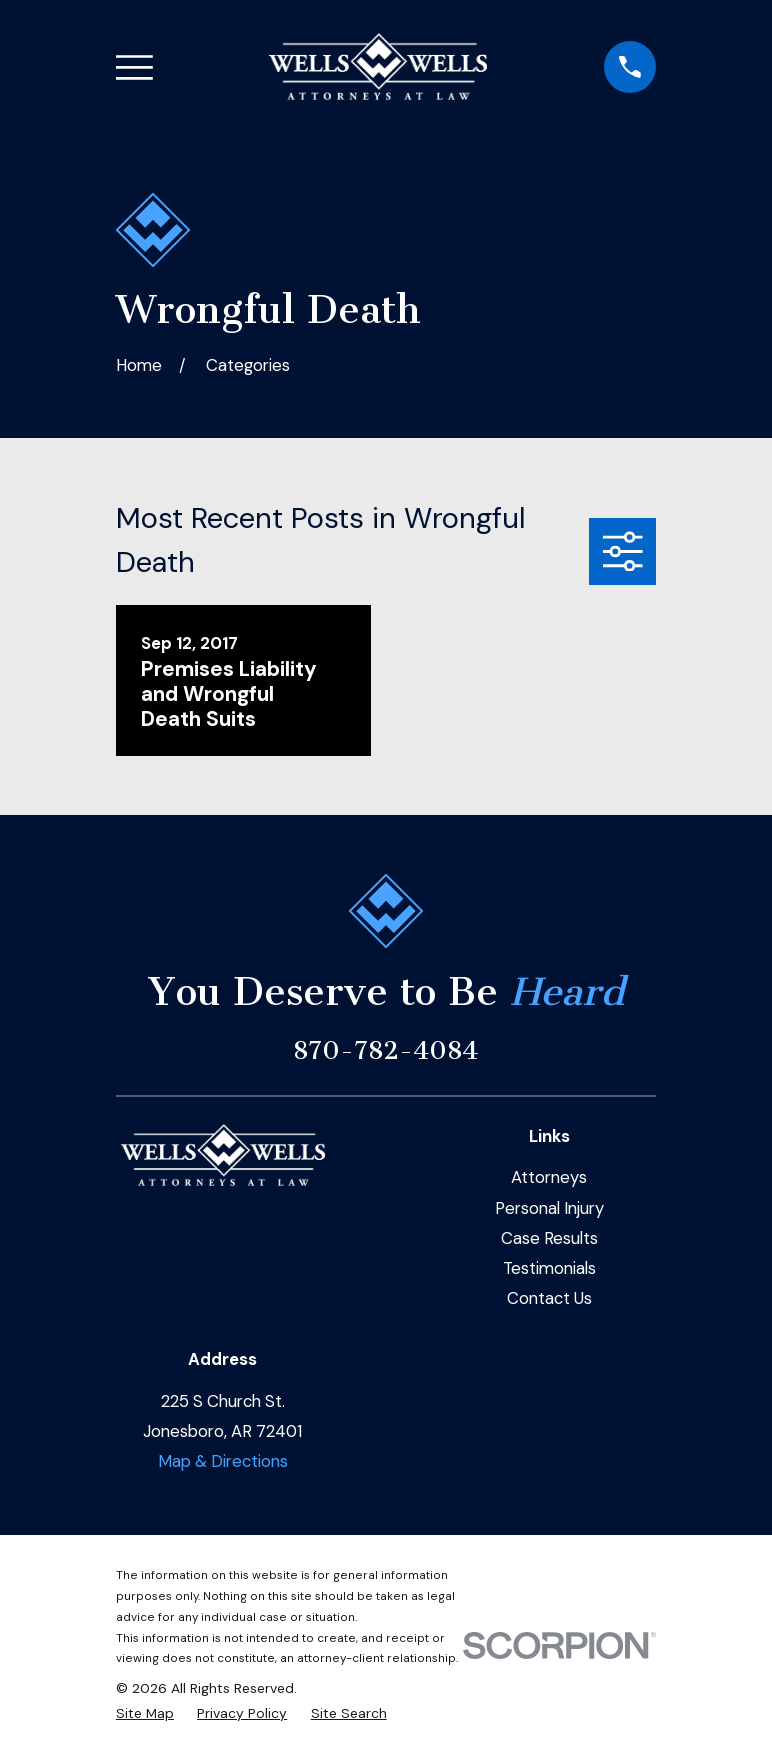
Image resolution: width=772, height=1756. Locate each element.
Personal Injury (549, 1208)
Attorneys (549, 1177)
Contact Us (549, 1298)
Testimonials (549, 1268)
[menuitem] (145, 1713)
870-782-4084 (385, 1050)
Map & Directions (223, 1461)
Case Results (549, 1238)
